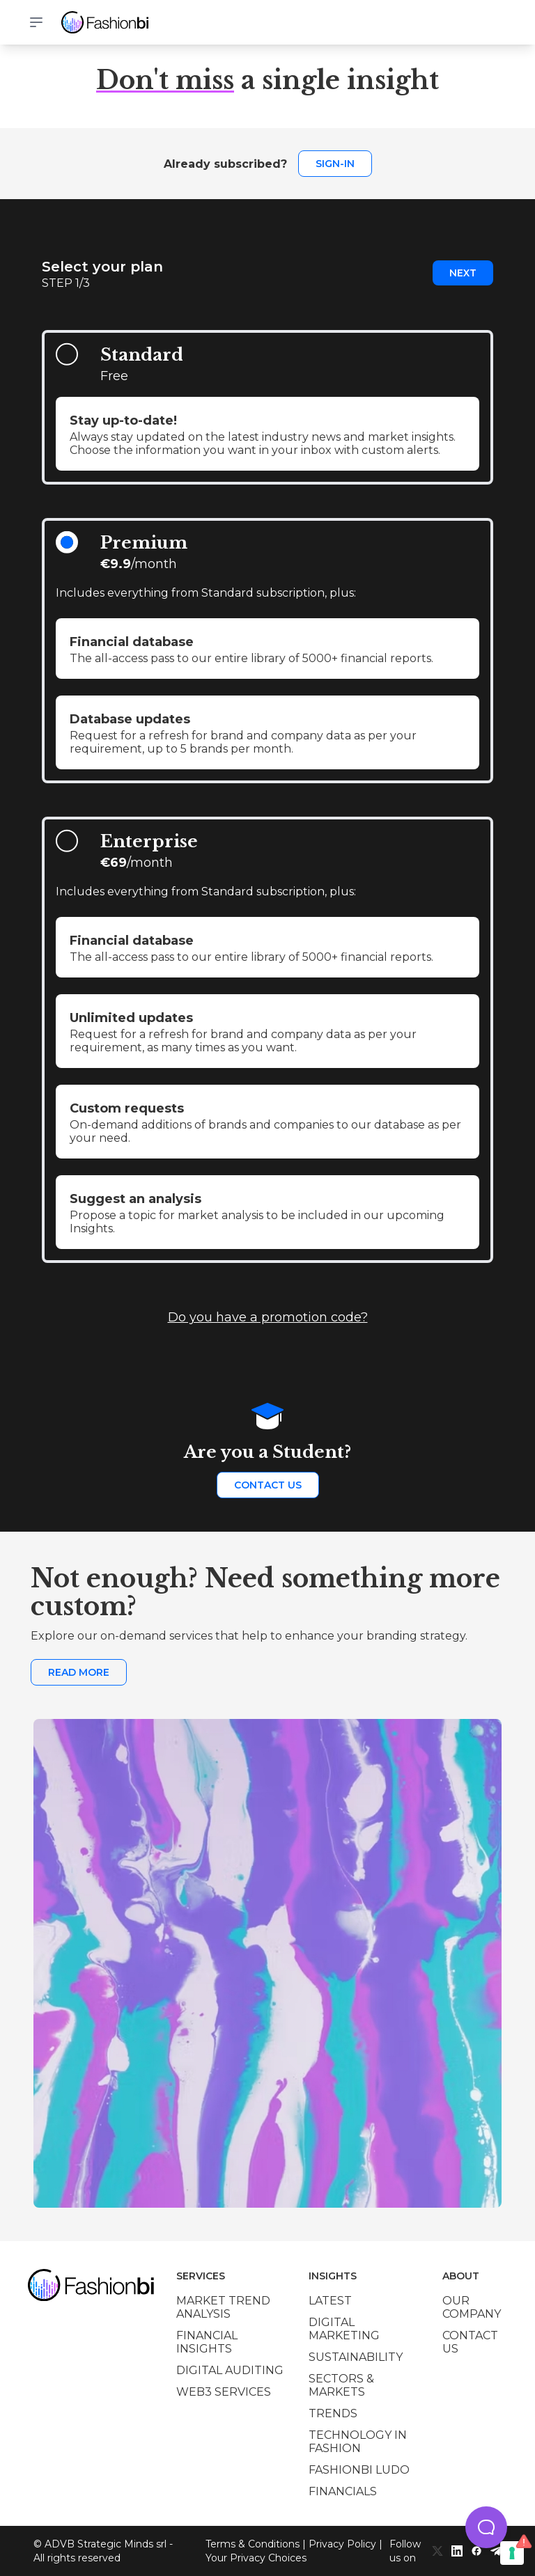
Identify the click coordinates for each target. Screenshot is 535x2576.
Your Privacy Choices (256, 2558)
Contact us (268, 1485)
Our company (471, 2307)
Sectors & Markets (341, 2385)
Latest (330, 2300)
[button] (486, 2527)
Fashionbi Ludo (359, 2469)
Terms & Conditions (253, 2544)
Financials (343, 2491)
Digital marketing (344, 2329)
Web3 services (223, 2391)
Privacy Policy (342, 2544)
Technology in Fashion (358, 2441)
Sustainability (356, 2357)
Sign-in (335, 163)
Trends (333, 2413)
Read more (78, 1672)
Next (462, 273)
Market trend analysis (223, 2307)
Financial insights (207, 2342)
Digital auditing (230, 2370)
